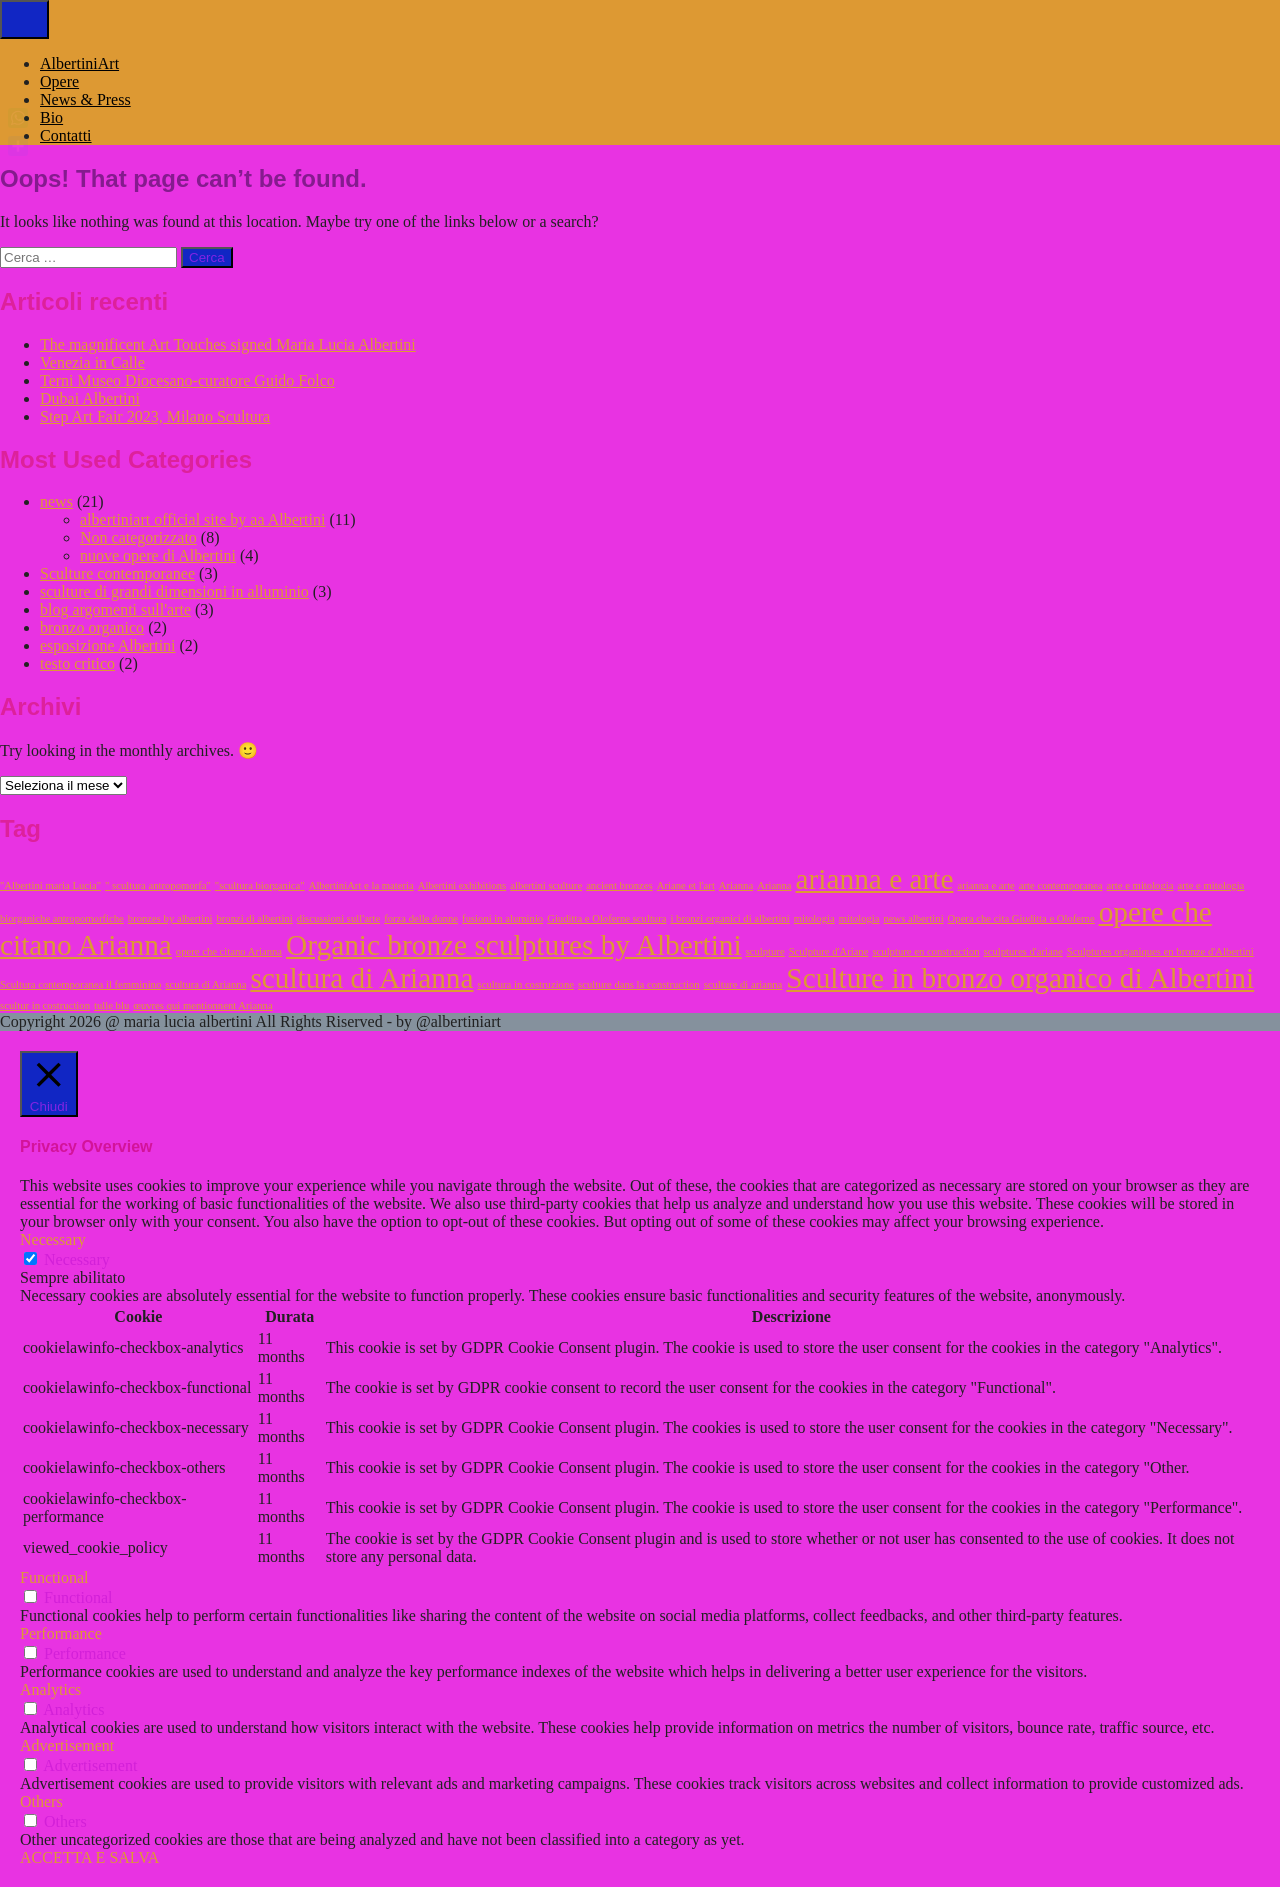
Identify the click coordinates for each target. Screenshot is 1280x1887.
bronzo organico (92, 627)
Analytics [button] (50, 1689)
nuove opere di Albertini (158, 555)
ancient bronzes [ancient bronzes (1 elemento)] (619, 885)
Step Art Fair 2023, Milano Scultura (155, 416)
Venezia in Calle (92, 362)
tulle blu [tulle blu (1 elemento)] (111, 1005)
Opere (59, 81)
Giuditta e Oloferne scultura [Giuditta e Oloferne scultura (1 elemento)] (606, 918)
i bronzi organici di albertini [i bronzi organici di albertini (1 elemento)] (729, 918)
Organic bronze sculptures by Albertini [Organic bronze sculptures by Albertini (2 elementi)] (514, 945)
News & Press (85, 99)
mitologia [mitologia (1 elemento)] (814, 918)
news (56, 501)
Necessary (77, 1259)
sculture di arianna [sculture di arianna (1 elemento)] (743, 984)
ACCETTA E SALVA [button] (89, 1857)
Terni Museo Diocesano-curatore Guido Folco (187, 380)
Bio (51, 117)
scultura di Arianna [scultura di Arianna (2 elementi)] (361, 978)
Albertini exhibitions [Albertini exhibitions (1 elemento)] (462, 885)
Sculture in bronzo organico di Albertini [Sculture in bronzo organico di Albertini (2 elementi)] (1020, 978)
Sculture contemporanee (117, 573)
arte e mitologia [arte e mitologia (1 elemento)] (1140, 885)
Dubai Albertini (90, 398)
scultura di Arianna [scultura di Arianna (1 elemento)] (205, 984)
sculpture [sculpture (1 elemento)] (765, 951)
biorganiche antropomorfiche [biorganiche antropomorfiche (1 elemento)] (62, 918)
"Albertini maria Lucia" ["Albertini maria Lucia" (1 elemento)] (50, 885)
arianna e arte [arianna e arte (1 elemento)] (985, 885)
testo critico (77, 663)
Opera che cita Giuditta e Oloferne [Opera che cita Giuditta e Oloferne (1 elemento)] (1021, 918)
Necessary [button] (53, 1239)
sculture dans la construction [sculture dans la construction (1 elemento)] (639, 984)
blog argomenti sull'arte (115, 609)
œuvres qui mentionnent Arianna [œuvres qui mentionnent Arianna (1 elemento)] (202, 1005)
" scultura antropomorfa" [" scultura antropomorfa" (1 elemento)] (158, 885)
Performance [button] (61, 1633)
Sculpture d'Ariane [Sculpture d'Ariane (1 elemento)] (829, 951)
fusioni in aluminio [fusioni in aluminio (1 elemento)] (502, 918)
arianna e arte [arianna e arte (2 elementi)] (875, 879)
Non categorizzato (138, 537)
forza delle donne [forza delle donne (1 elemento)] (421, 918)
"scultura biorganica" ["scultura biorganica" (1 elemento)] (260, 885)
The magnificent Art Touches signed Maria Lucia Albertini (228, 344)
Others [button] (41, 1801)
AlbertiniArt (79, 63)
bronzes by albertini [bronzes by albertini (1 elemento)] (170, 918)
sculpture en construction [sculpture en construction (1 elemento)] (925, 951)
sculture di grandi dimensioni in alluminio (174, 591)
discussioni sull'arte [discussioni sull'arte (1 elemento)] (338, 918)
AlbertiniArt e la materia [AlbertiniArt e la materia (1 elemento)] (361, 885)
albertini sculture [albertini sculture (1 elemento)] (546, 885)
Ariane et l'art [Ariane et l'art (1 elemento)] (686, 885)
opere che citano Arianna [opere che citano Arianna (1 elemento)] (229, 951)
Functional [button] (54, 1577)
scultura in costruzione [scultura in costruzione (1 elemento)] (526, 984)
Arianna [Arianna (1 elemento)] (736, 885)
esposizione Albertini (108, 645)
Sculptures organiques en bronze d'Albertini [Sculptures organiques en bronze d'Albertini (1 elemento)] (1160, 951)
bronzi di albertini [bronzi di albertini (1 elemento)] (254, 918)
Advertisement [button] (67, 1745)
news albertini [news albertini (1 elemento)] (914, 918)
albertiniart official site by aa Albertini (202, 519)
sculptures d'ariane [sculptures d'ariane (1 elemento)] (1023, 951)
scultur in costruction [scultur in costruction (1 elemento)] (45, 1005)
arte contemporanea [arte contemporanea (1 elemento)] (1061, 885)
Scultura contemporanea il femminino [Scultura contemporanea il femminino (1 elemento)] (80, 984)
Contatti (66, 135)
